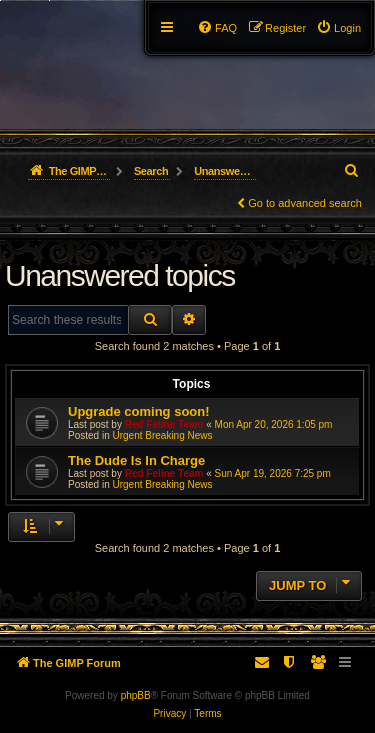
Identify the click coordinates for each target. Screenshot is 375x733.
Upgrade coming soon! (139, 411)
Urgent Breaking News (162, 435)
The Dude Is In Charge (136, 460)
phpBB (136, 695)
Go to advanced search (305, 203)
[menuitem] (338, 28)
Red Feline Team (164, 424)
